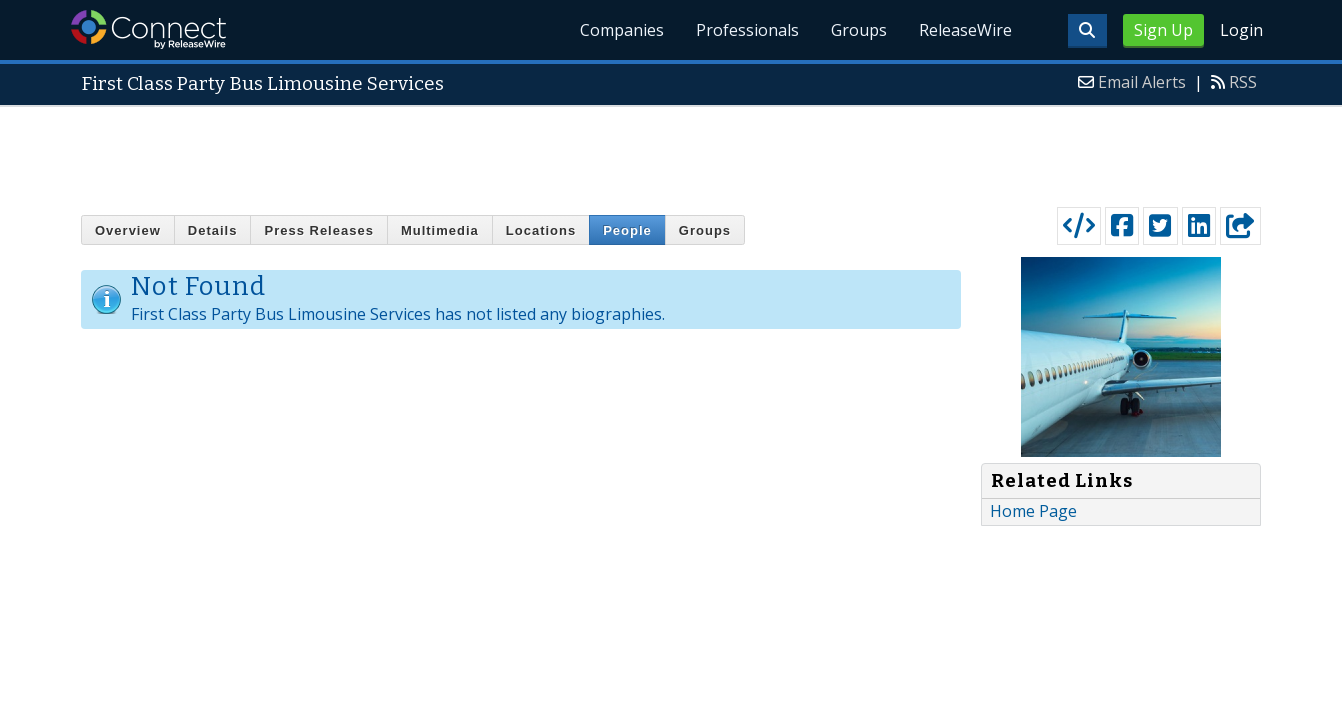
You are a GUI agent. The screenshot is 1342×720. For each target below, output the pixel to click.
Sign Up (1163, 30)
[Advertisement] (671, 152)
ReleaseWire (965, 30)
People (627, 230)
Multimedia (440, 230)
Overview (128, 230)
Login (1241, 30)
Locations (541, 230)
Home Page (1033, 511)
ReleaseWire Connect (148, 29)
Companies (622, 30)
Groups (859, 30)
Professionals (747, 30)
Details (213, 230)
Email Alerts (1142, 82)
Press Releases (318, 230)
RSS (1243, 82)
